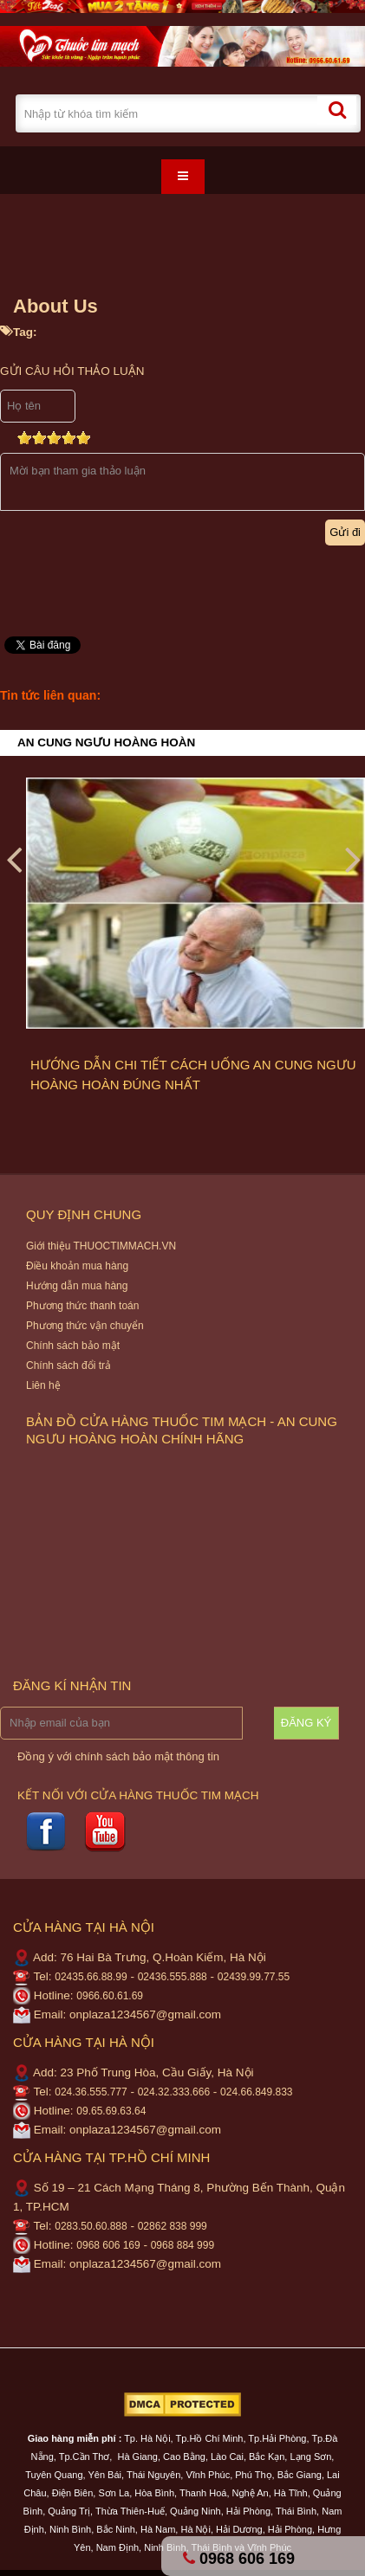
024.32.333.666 (174, 2092)
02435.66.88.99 (91, 1977)
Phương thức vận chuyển (85, 1326)
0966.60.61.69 (109, 1996)
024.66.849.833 (256, 2092)
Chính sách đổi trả (68, 1365)
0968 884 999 (182, 2245)
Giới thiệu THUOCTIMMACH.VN (101, 1246)
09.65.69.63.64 (111, 2111)
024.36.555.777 (91, 2092)
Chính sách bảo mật (73, 1346)
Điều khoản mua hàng (77, 1266)
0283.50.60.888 (91, 2226)
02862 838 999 (172, 2226)
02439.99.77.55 (254, 1977)
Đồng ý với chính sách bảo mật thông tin (118, 1756)
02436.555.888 (172, 1977)
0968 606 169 (108, 2245)
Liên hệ (43, 1385)
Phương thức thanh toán (82, 1306)
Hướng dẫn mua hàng (76, 1286)
